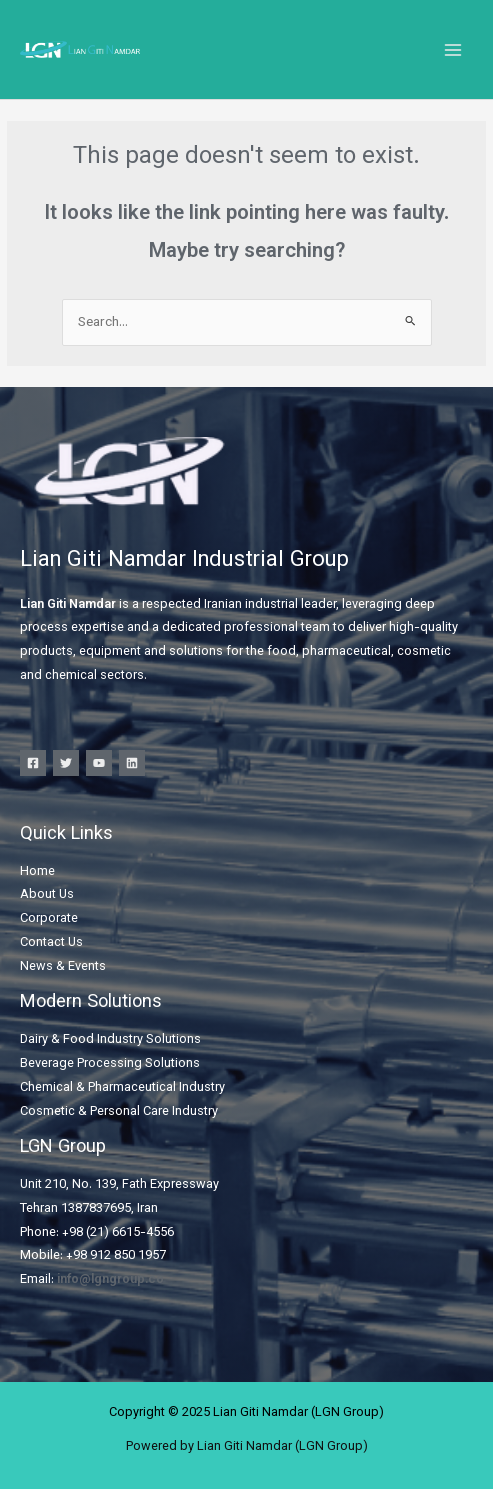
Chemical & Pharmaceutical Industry (122, 1088)
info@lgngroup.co (110, 1280)
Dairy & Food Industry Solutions (110, 1040)
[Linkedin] (132, 763)
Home (37, 872)
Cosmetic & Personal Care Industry (119, 1112)
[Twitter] (66, 763)
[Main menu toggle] (453, 49)
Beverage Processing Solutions (110, 1064)
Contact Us (51, 943)
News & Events (63, 967)
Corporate (49, 919)
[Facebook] (33, 763)
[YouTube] (99, 763)
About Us (47, 895)
